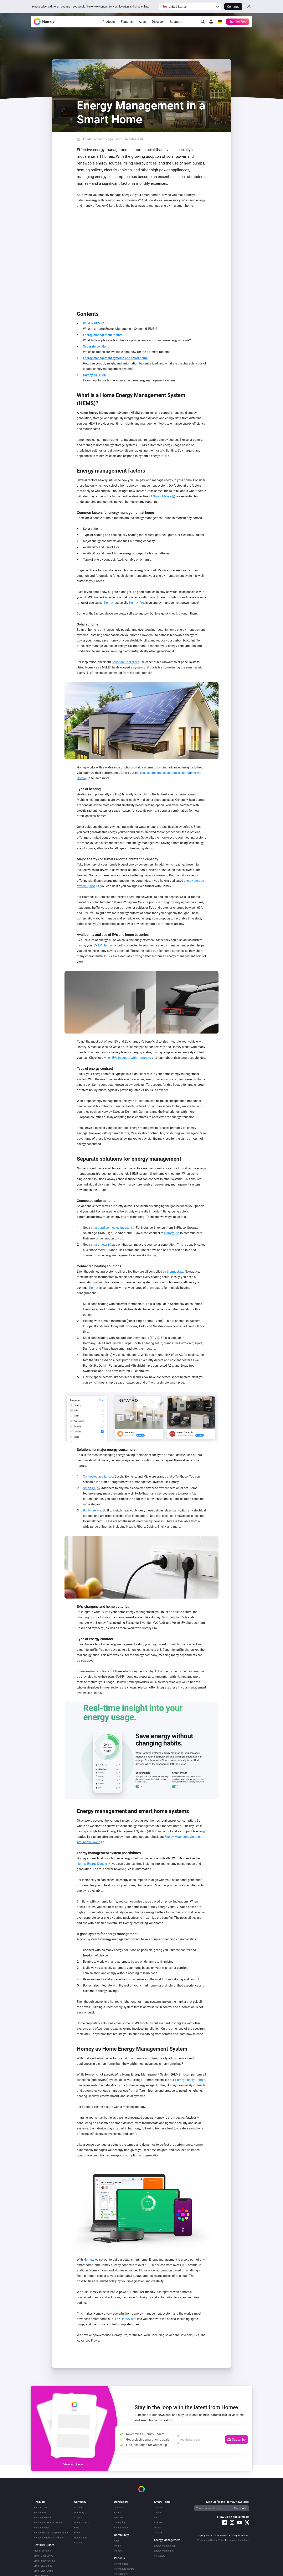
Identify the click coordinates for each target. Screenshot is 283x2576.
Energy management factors (102, 335)
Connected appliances (98, 1476)
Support (175, 25)
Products (109, 25)
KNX (156, 2517)
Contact (78, 2542)
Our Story (79, 2512)
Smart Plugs (91, 1488)
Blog (76, 2527)
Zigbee (158, 2512)
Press (77, 2532)
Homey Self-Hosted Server (48, 2522)
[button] (190, 6)
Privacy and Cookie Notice (211, 2540)
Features (127, 25)
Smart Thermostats (44, 2560)
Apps (142, 25)
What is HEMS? (93, 323)
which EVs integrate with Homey (125, 1058)
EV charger (105, 945)
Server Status (121, 2527)
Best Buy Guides (44, 2545)
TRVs (154, 1338)
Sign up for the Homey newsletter (227, 2502)
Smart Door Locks (43, 2555)
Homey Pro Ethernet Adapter (49, 2537)
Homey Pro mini (42, 2517)
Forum (117, 2545)
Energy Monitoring (163, 2550)
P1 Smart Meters (160, 496)
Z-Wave (158, 2507)
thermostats (175, 1271)
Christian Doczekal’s (125, 662)
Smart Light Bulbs (43, 2570)
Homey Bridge (41, 2527)
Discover (158, 25)
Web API (118, 2517)
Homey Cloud (41, 2507)
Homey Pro (136, 603)
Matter (157, 2527)
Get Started (120, 2507)
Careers (78, 2507)
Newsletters (80, 2537)
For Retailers (121, 2573)
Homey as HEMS (94, 375)
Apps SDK (119, 2512)
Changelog (120, 2522)
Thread (158, 2532)
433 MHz (159, 2522)
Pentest (118, 2550)
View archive (73, 2464)
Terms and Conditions (237, 2540)
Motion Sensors (42, 2550)
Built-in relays (92, 1510)
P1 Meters (159, 2555)
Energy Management (165, 2545)
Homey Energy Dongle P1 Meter (51, 2532)
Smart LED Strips (43, 2565)
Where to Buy (81, 2522)
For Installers (121, 2563)
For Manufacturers (124, 2568)
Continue (233, 6)
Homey (108, 603)
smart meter (99, 1244)
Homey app (128, 2319)
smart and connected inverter (110, 1227)
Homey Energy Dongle (92, 1864)
